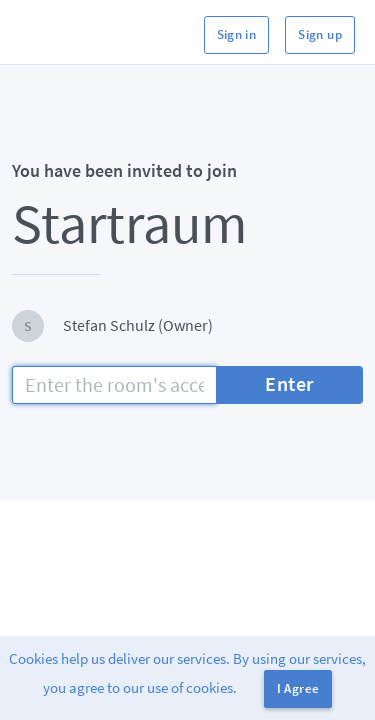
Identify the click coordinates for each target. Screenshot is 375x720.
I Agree (298, 688)
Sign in (237, 34)
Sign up (320, 34)
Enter (289, 383)
